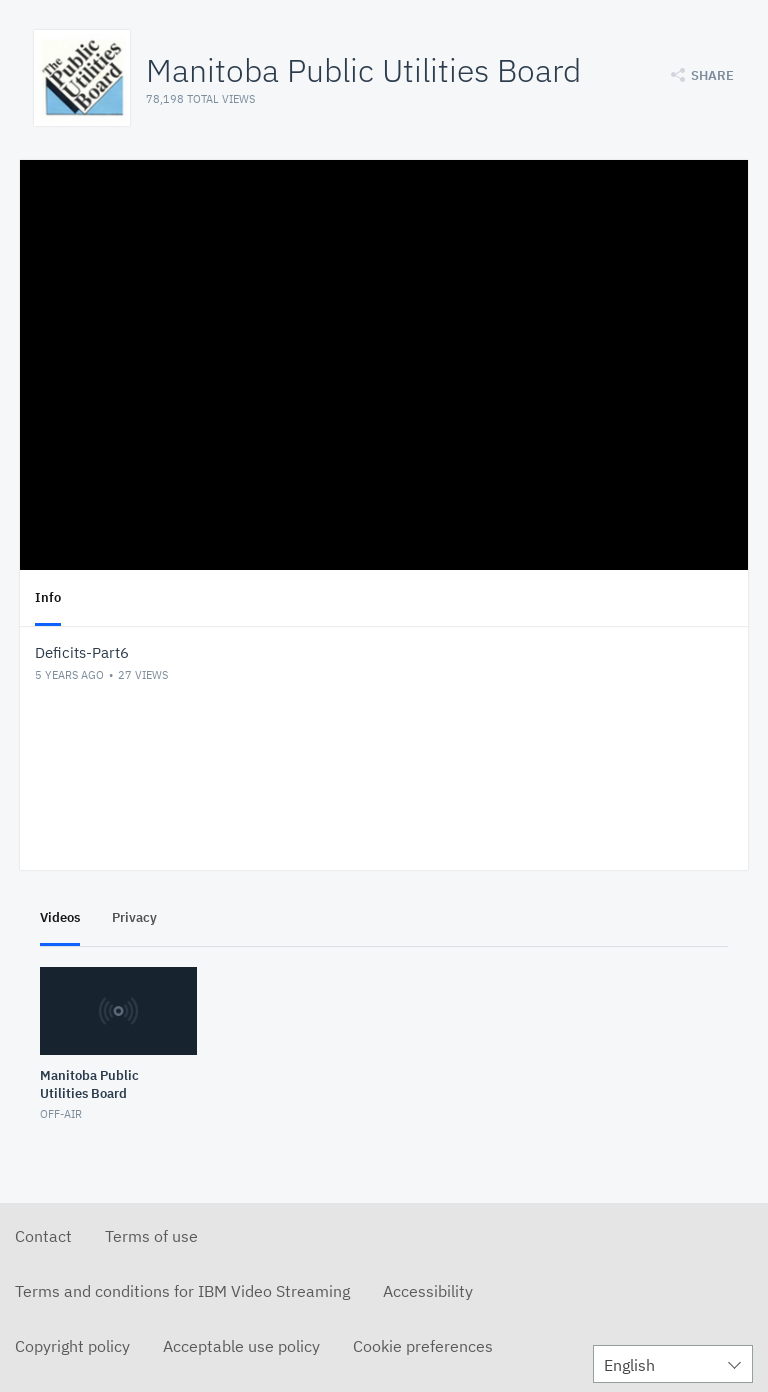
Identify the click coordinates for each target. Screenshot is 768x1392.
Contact (43, 1236)
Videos (60, 917)
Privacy (134, 917)
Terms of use (151, 1236)
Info (48, 597)
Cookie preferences (423, 1346)
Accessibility (428, 1291)
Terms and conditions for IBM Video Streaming (182, 1291)
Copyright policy (72, 1346)
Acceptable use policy (241, 1346)
